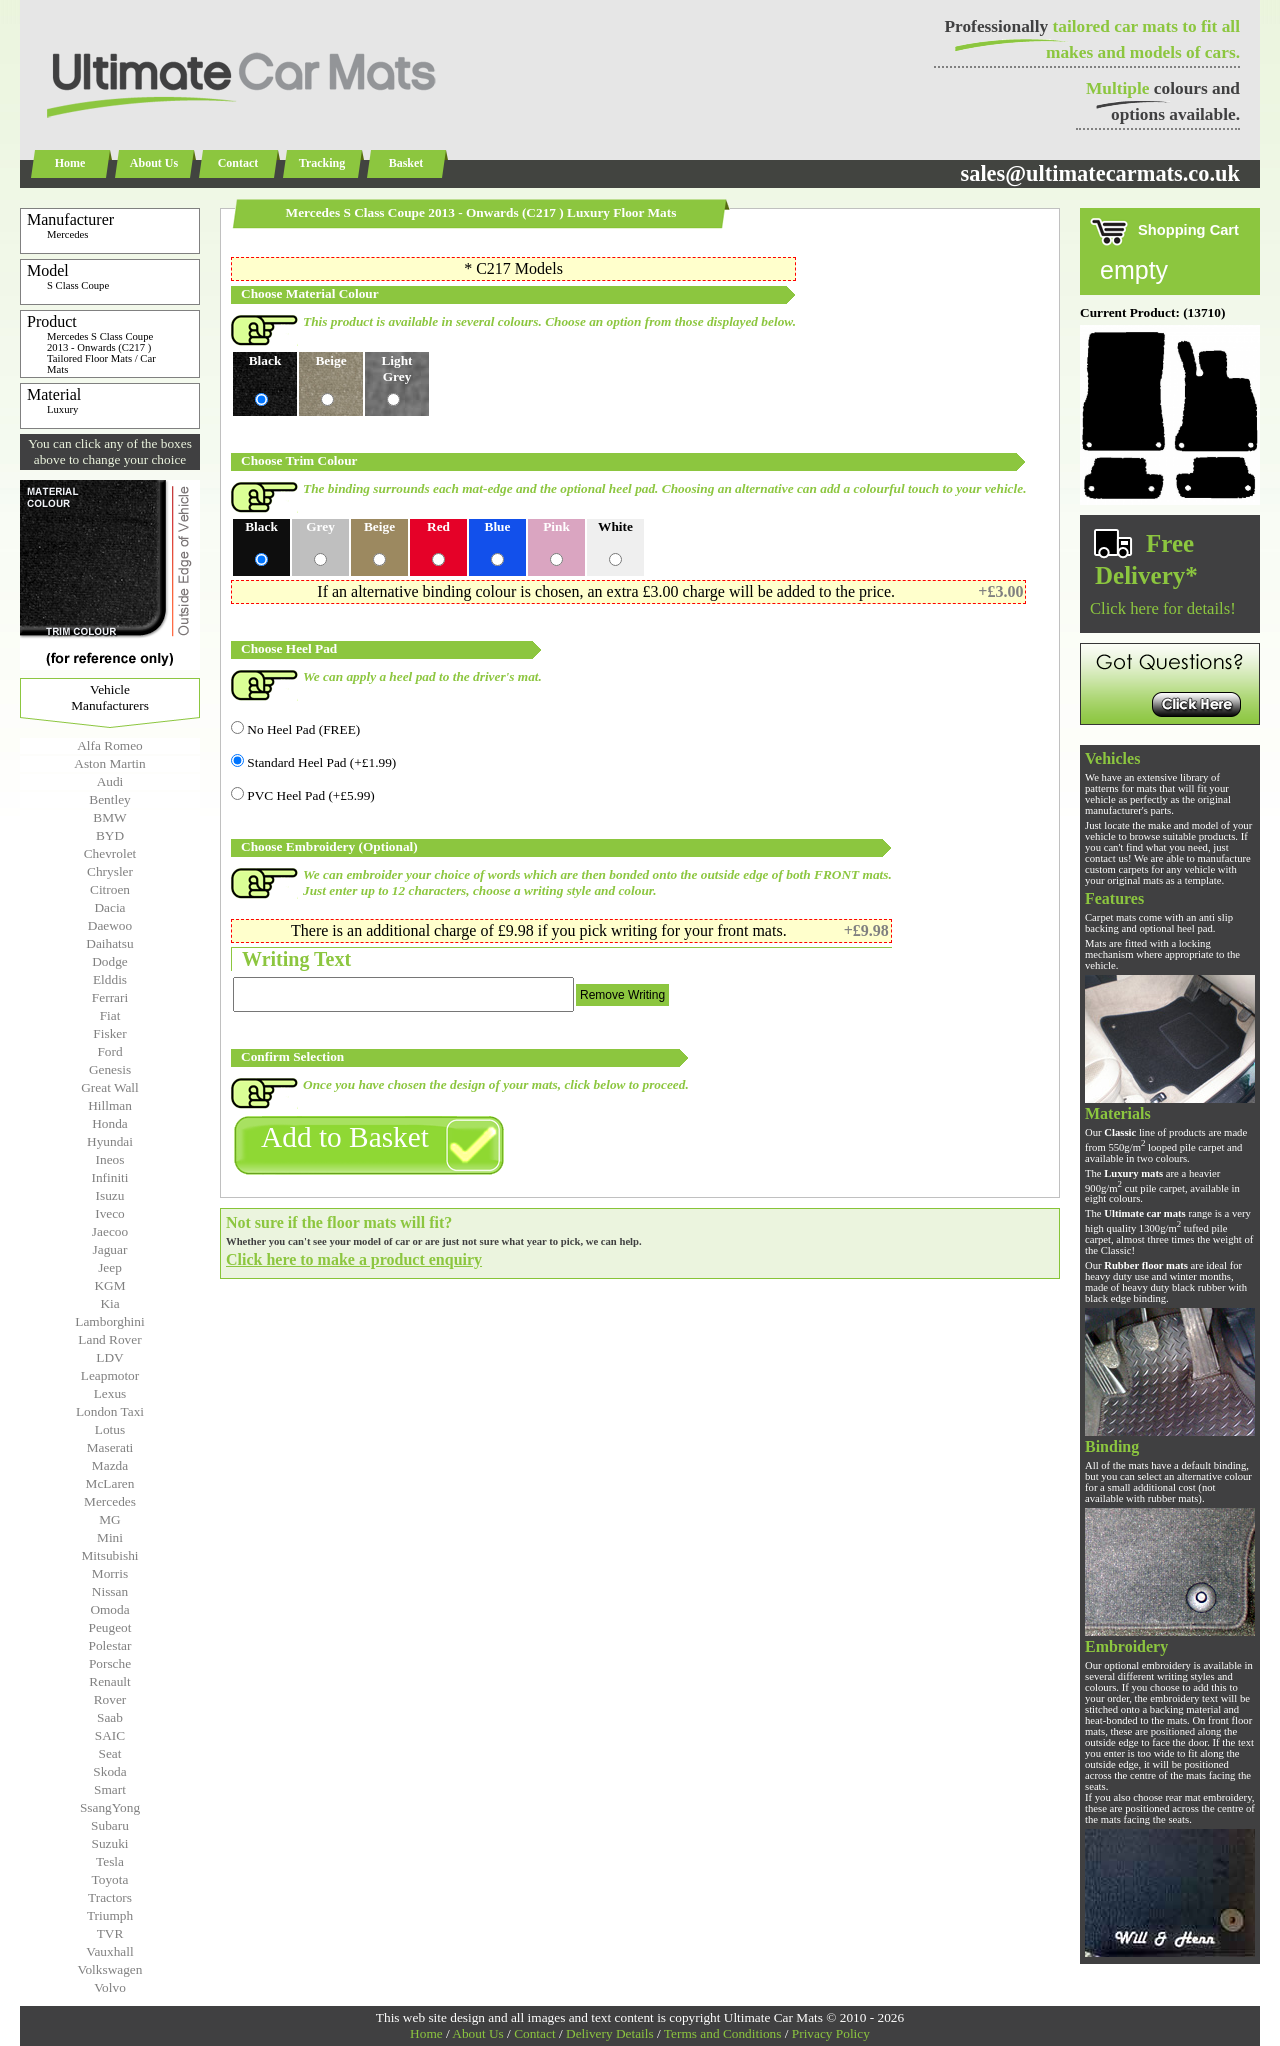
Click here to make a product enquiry (354, 1259)
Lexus (110, 1393)
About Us (154, 163)
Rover (110, 1699)
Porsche (110, 1663)
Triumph (110, 1915)
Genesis (110, 1069)
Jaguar (110, 1249)
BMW (109, 817)
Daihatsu (109, 943)
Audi (110, 781)
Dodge (110, 961)
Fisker (109, 1033)
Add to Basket (345, 1137)
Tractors (110, 1897)
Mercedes (110, 1501)
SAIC (110, 1735)
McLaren (110, 1483)
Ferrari (110, 997)
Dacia (109, 907)
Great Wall (110, 1087)
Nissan (110, 1591)
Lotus (110, 1429)
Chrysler (110, 871)
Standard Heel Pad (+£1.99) (313, 762)
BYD (110, 835)
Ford (109, 1051)
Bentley (109, 799)
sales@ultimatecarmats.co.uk (1100, 173)
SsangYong (110, 1807)
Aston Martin (109, 763)
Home (70, 163)
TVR (110, 1933)
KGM (109, 1285)
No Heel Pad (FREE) (295, 729)
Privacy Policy (831, 2033)
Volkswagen (110, 1969)
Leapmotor (110, 1375)
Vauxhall (109, 1951)
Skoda (109, 1771)
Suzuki (109, 1843)
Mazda (110, 1465)
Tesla (110, 1861)
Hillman (110, 1105)
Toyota (110, 1879)
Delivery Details (610, 2033)
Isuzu (110, 1195)
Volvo (110, 1987)
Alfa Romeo (110, 745)
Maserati (110, 1447)
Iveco (110, 1213)
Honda (110, 1123)
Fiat (110, 1015)
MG (109, 1519)
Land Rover (109, 1339)
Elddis (110, 979)
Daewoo (110, 925)
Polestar (110, 1645)
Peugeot (110, 1627)
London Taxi (110, 1411)
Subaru (110, 1825)
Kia (109, 1303)
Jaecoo (110, 1231)
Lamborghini (109, 1321)
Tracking (322, 163)
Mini (110, 1537)
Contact (238, 163)
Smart (110, 1789)
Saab (110, 1717)
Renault (109, 1681)
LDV (109, 1357)
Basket (406, 163)
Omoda (109, 1609)
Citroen (110, 889)
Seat (110, 1753)
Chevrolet (110, 853)
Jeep (110, 1267)
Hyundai (110, 1141)
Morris (110, 1573)
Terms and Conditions (723, 2033)
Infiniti (109, 1177)
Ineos (110, 1159)
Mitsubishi (109, 1555)
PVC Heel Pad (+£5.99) (303, 795)
